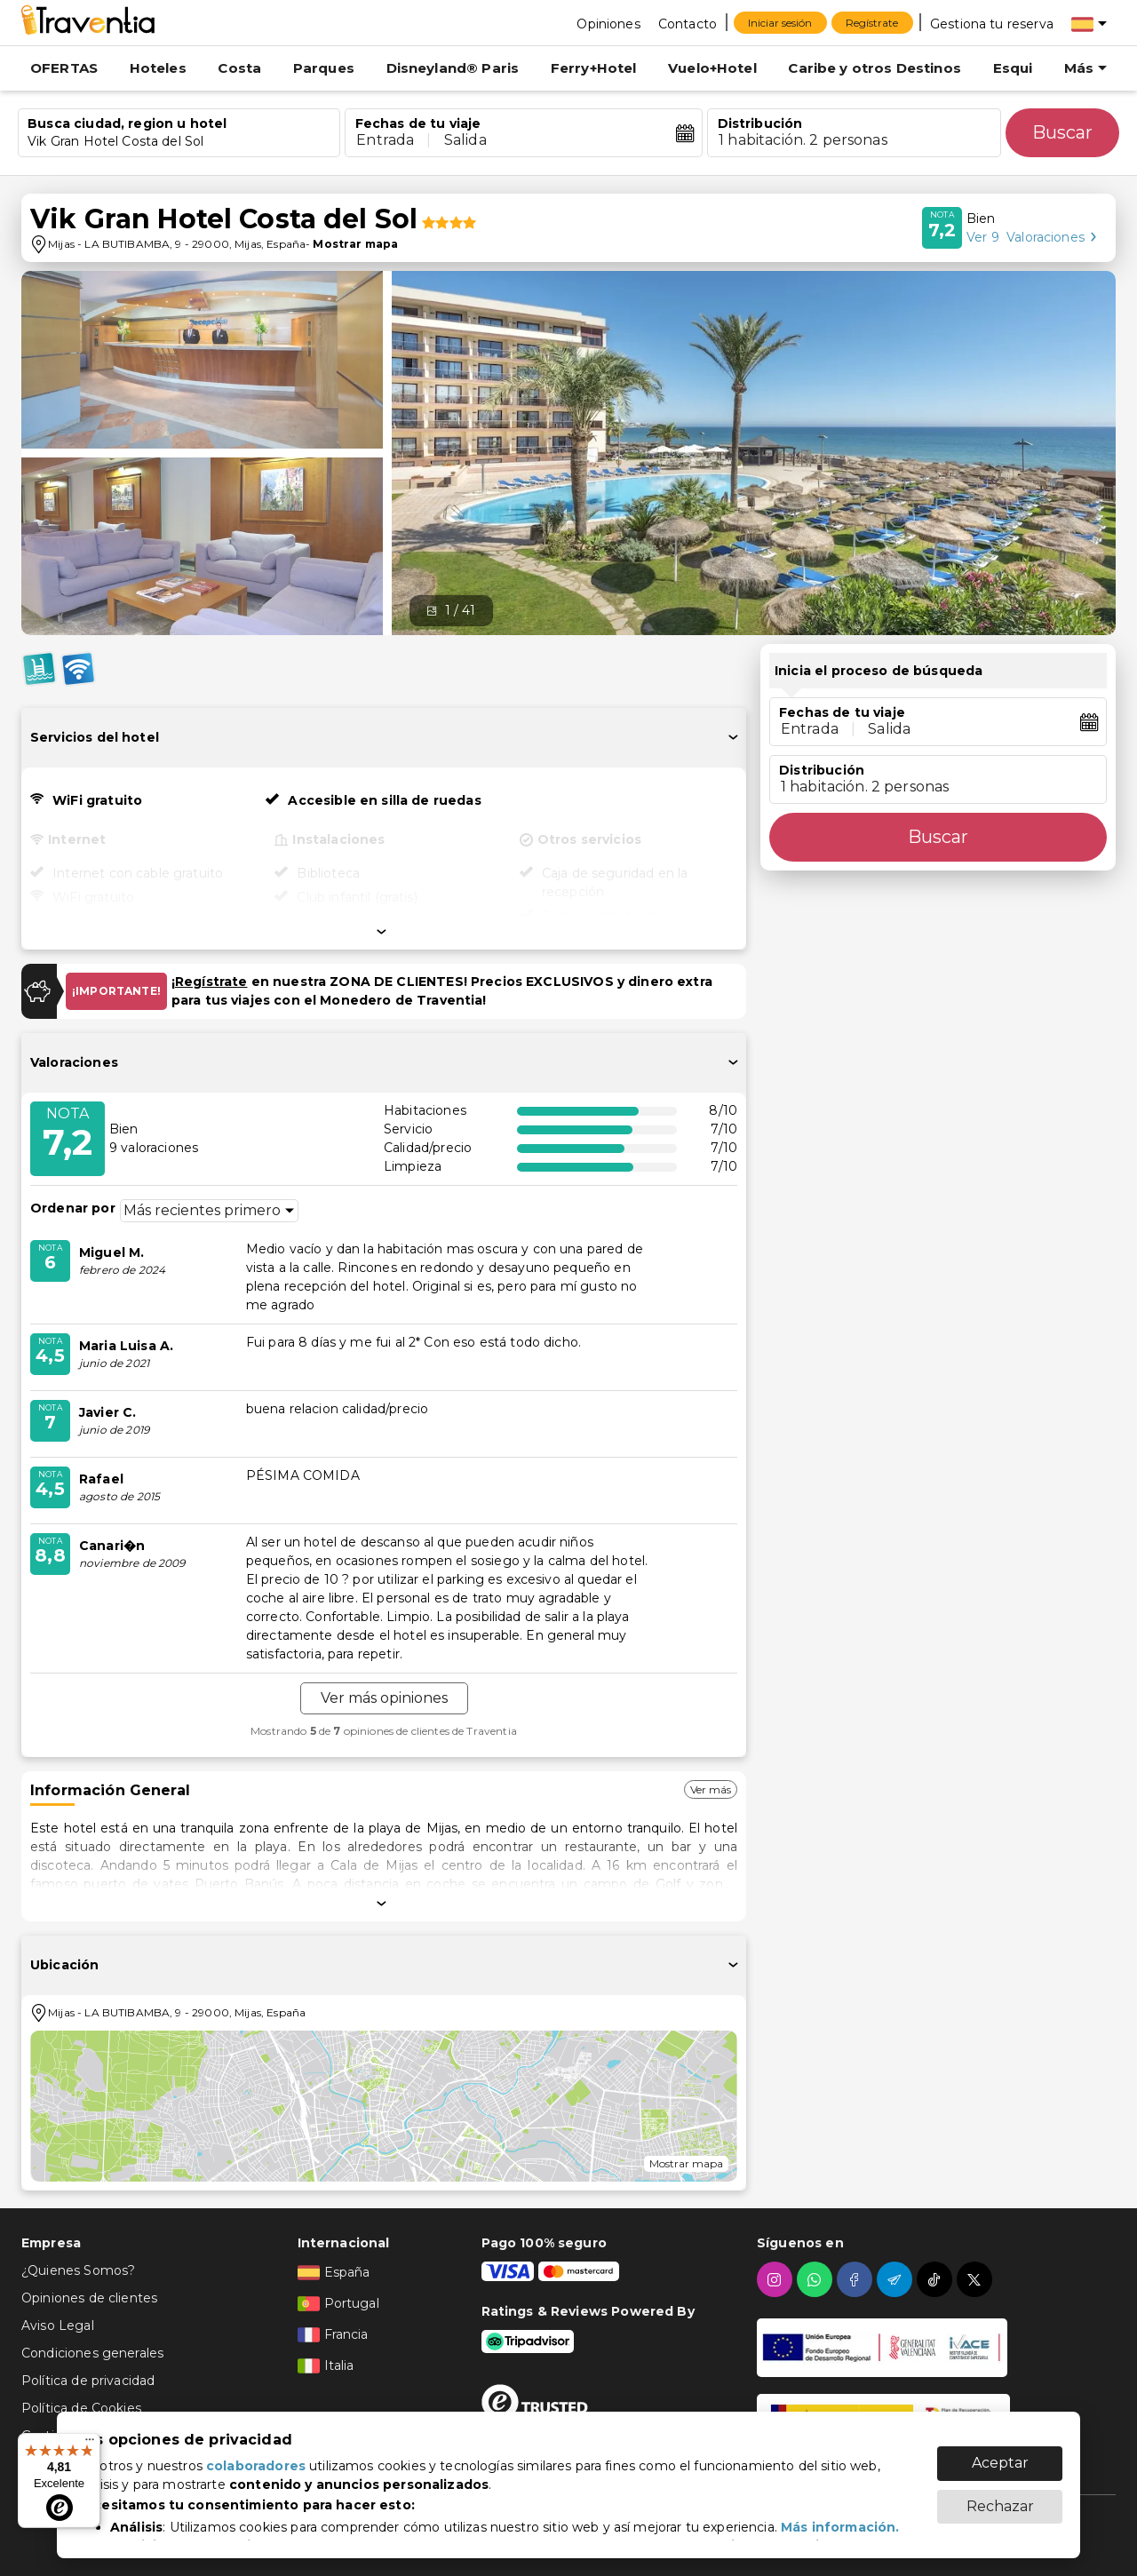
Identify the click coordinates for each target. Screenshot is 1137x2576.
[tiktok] (937, 2279)
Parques (323, 68)
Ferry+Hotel (594, 68)
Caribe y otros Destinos (874, 68)
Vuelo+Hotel (712, 68)
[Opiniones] (608, 23)
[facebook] (857, 2279)
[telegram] (897, 2279)
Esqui (1013, 68)
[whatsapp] (817, 2279)
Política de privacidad (88, 2381)
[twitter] (977, 2279)
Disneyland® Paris (453, 68)
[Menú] (89, 2443)
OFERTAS (64, 68)
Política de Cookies (81, 2408)
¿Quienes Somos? (78, 2270)
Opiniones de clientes (89, 2298)
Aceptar (1000, 2462)
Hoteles (158, 68)
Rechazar (1000, 2506)
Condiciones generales (92, 2353)
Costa (239, 68)
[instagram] (777, 2279)
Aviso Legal (57, 2326)
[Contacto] (687, 23)
